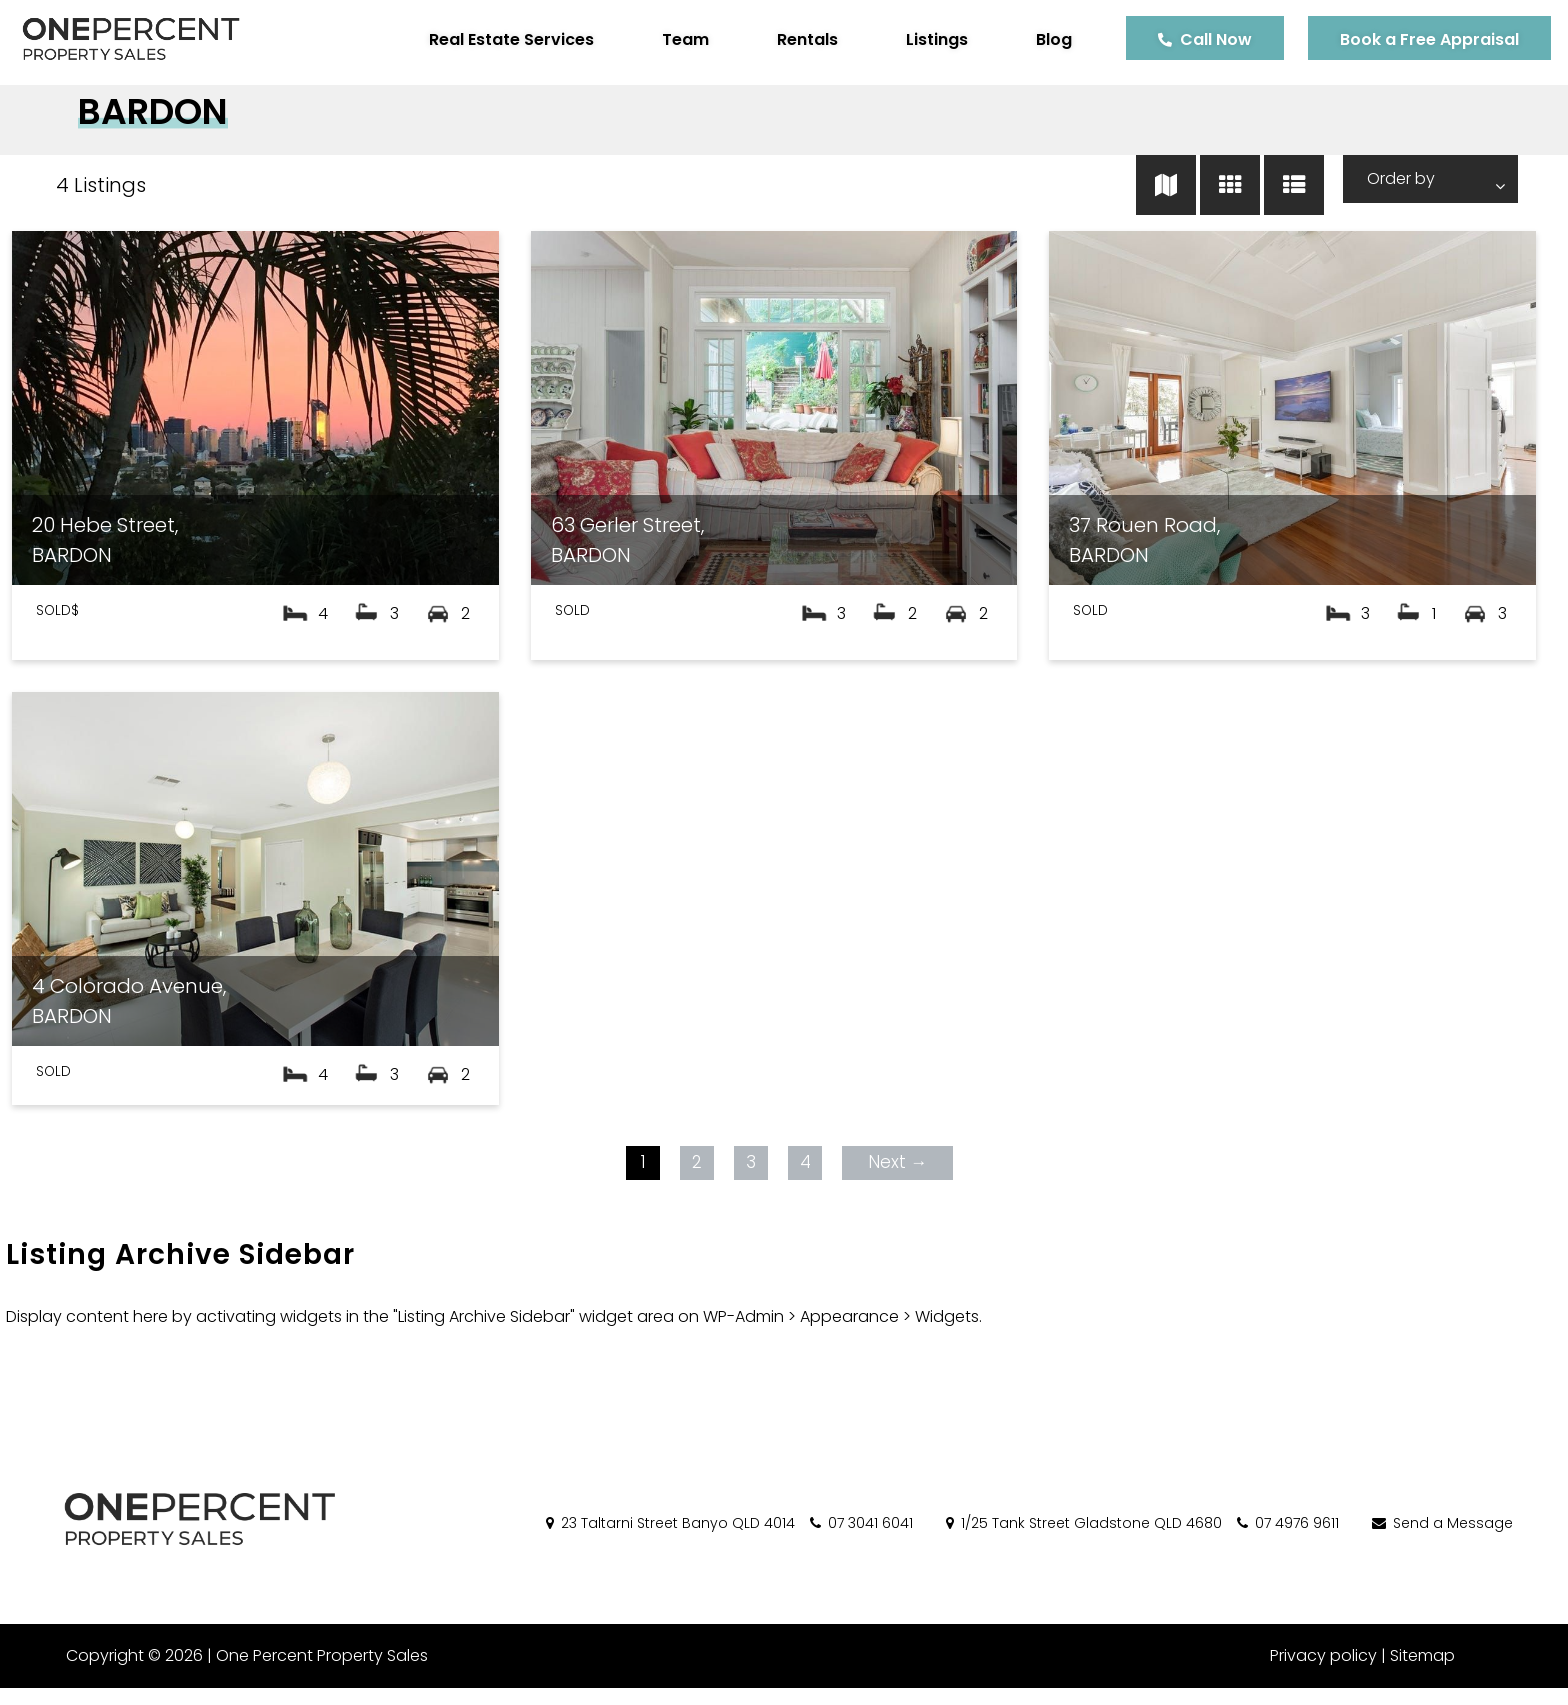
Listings (922, 39)
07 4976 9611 (1286, 1539)
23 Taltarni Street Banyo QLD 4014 (669, 1539)
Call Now (1201, 39)
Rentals (792, 39)
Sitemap (1422, 1672)
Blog (1039, 39)
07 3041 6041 (860, 1539)
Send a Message (1441, 1539)
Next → (895, 1178)
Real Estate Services (496, 39)
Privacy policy (1323, 1672)
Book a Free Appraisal (1414, 39)
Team (670, 39)
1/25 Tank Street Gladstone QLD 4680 (1082, 1539)
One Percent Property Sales (316, 1672)
